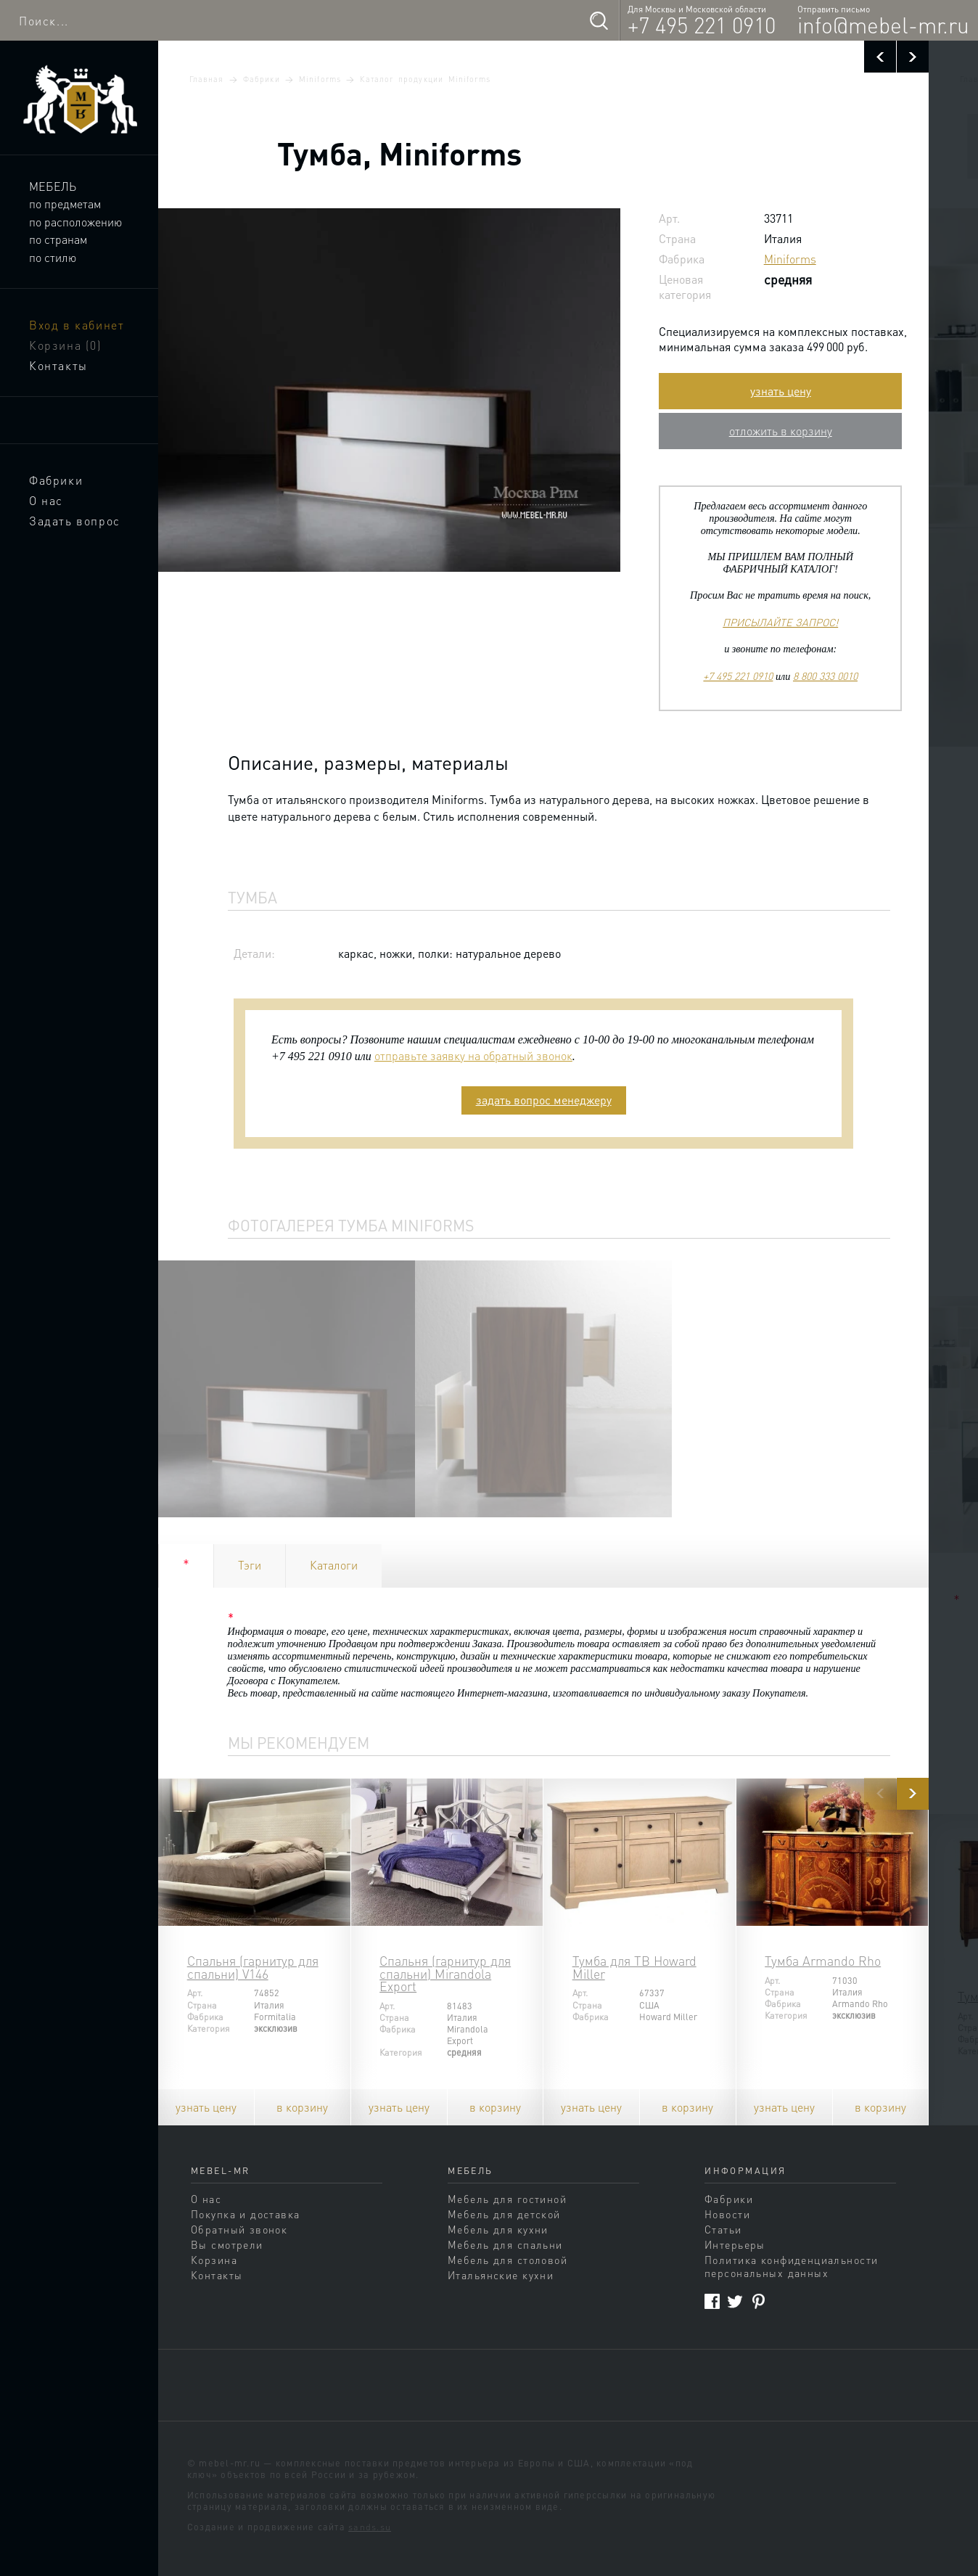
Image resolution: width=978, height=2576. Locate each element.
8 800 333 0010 (825, 675)
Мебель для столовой (507, 2259)
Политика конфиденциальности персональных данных (791, 2266)
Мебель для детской (504, 2213)
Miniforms (320, 79)
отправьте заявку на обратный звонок (473, 1055)
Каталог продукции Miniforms (425, 79)
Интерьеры (734, 2244)
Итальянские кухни (501, 2274)
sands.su (369, 2526)
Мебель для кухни (498, 2229)
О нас (46, 500)
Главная (206, 79)
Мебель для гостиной (507, 2198)
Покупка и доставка (245, 2213)
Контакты (58, 365)
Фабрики (56, 480)
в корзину (302, 2106)
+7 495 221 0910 (702, 25)
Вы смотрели (227, 2244)
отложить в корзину (780, 430)
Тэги (249, 1564)
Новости (727, 2213)
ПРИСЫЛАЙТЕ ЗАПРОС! (780, 621)
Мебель (52, 186)
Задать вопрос (74, 520)
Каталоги (334, 1564)
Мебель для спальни (505, 2244)
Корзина (65, 345)
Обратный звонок (239, 2229)
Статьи (723, 2229)
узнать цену (780, 390)
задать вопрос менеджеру (544, 1099)
